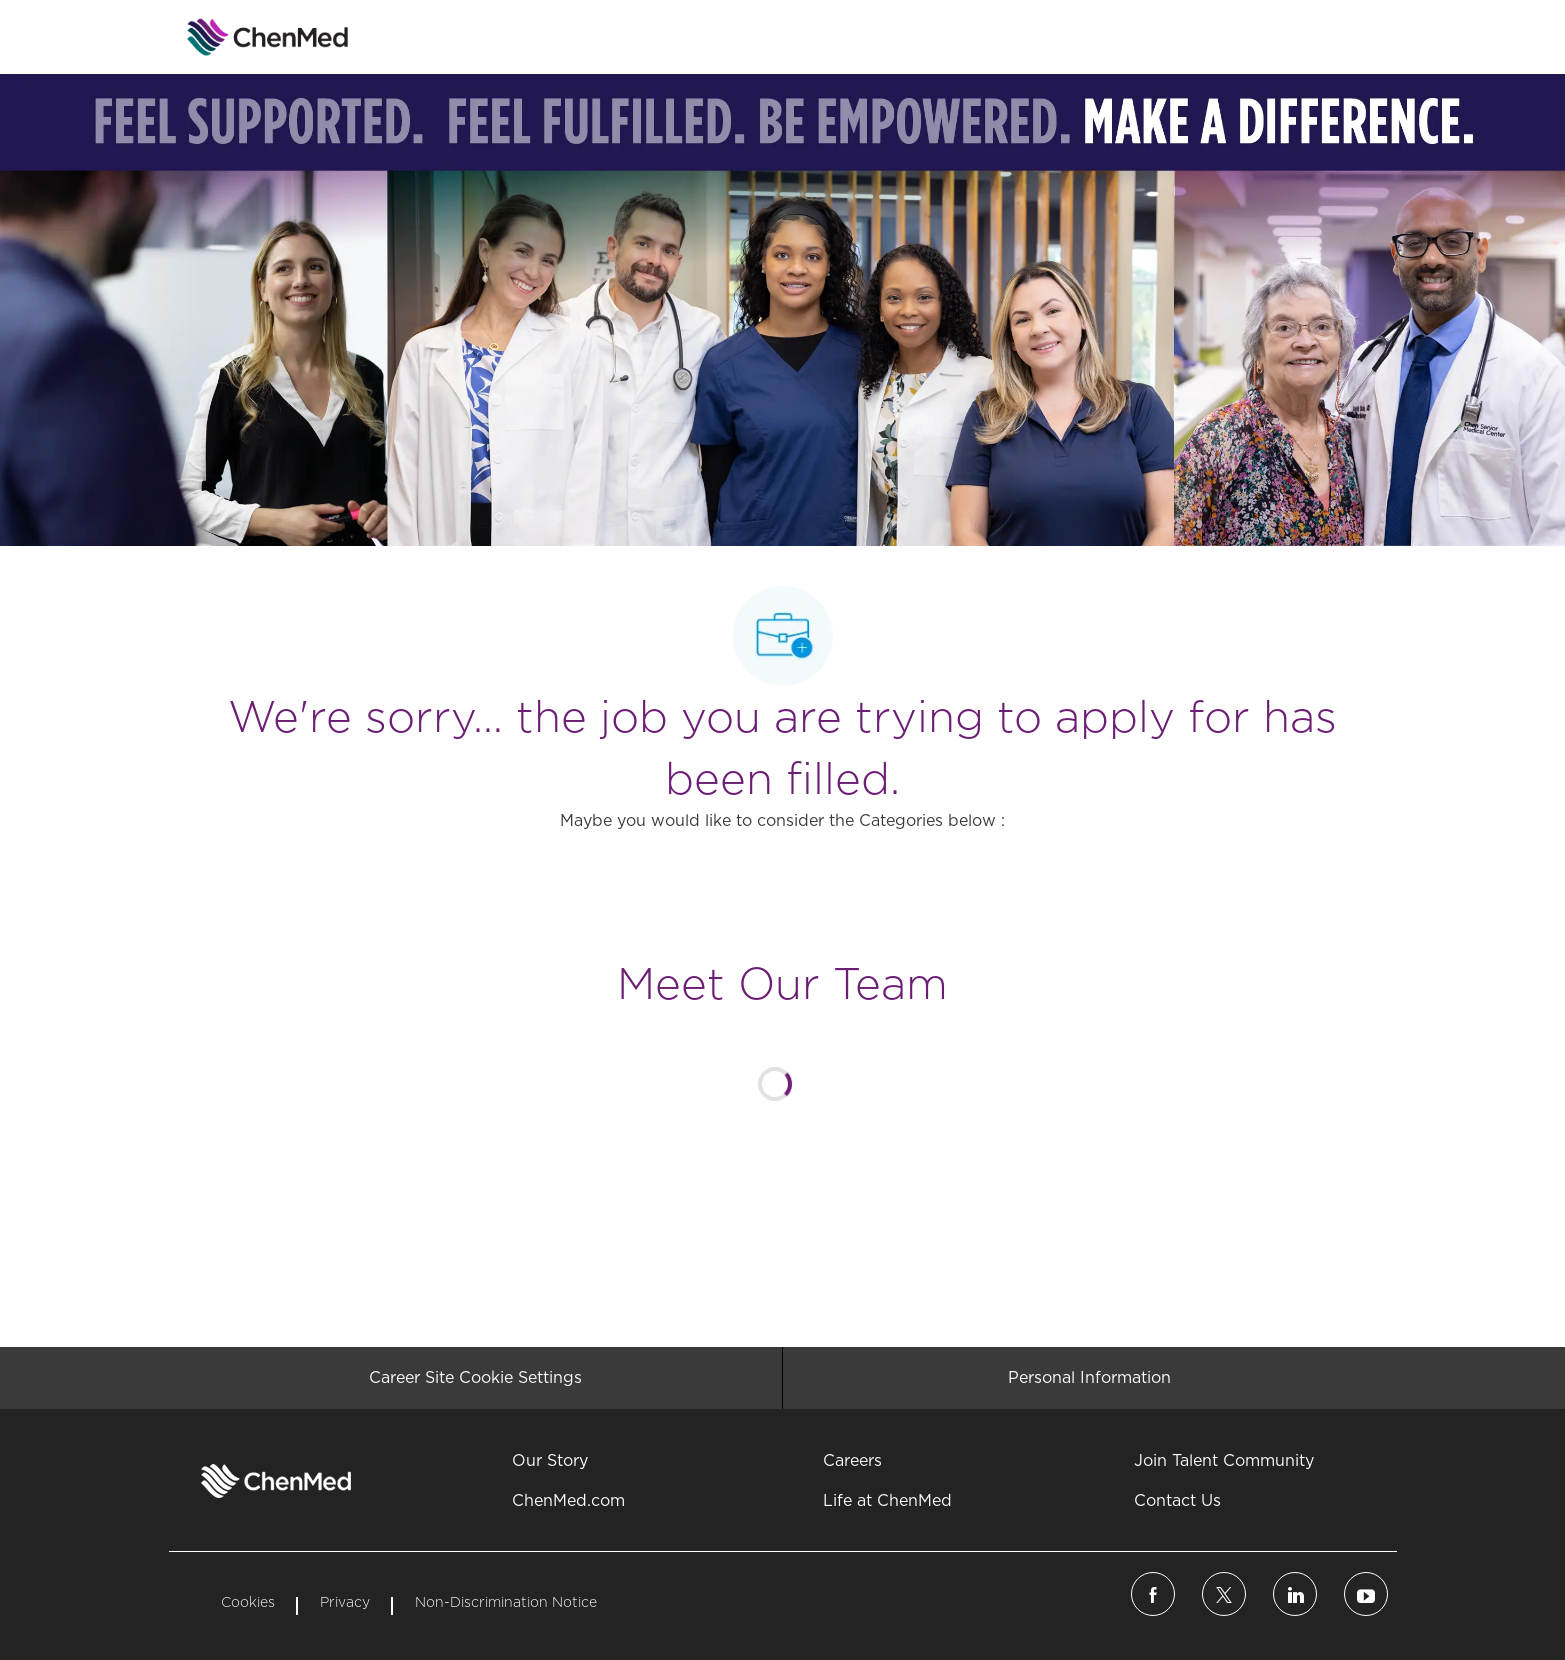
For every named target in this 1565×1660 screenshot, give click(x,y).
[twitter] (1224, 1594)
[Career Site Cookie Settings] (475, 1378)
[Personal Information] (1089, 1378)
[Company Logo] (219, 37)
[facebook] (1153, 1594)
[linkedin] (1295, 1594)
